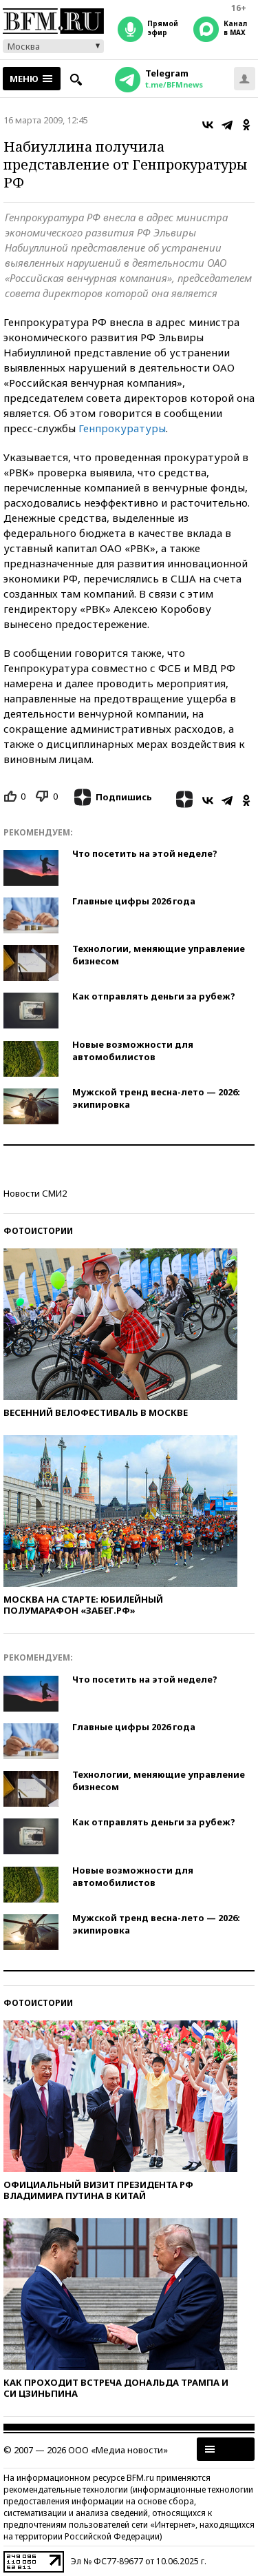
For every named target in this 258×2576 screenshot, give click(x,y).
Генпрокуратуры (122, 428)
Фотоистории (38, 1231)
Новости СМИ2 (35, 1193)
